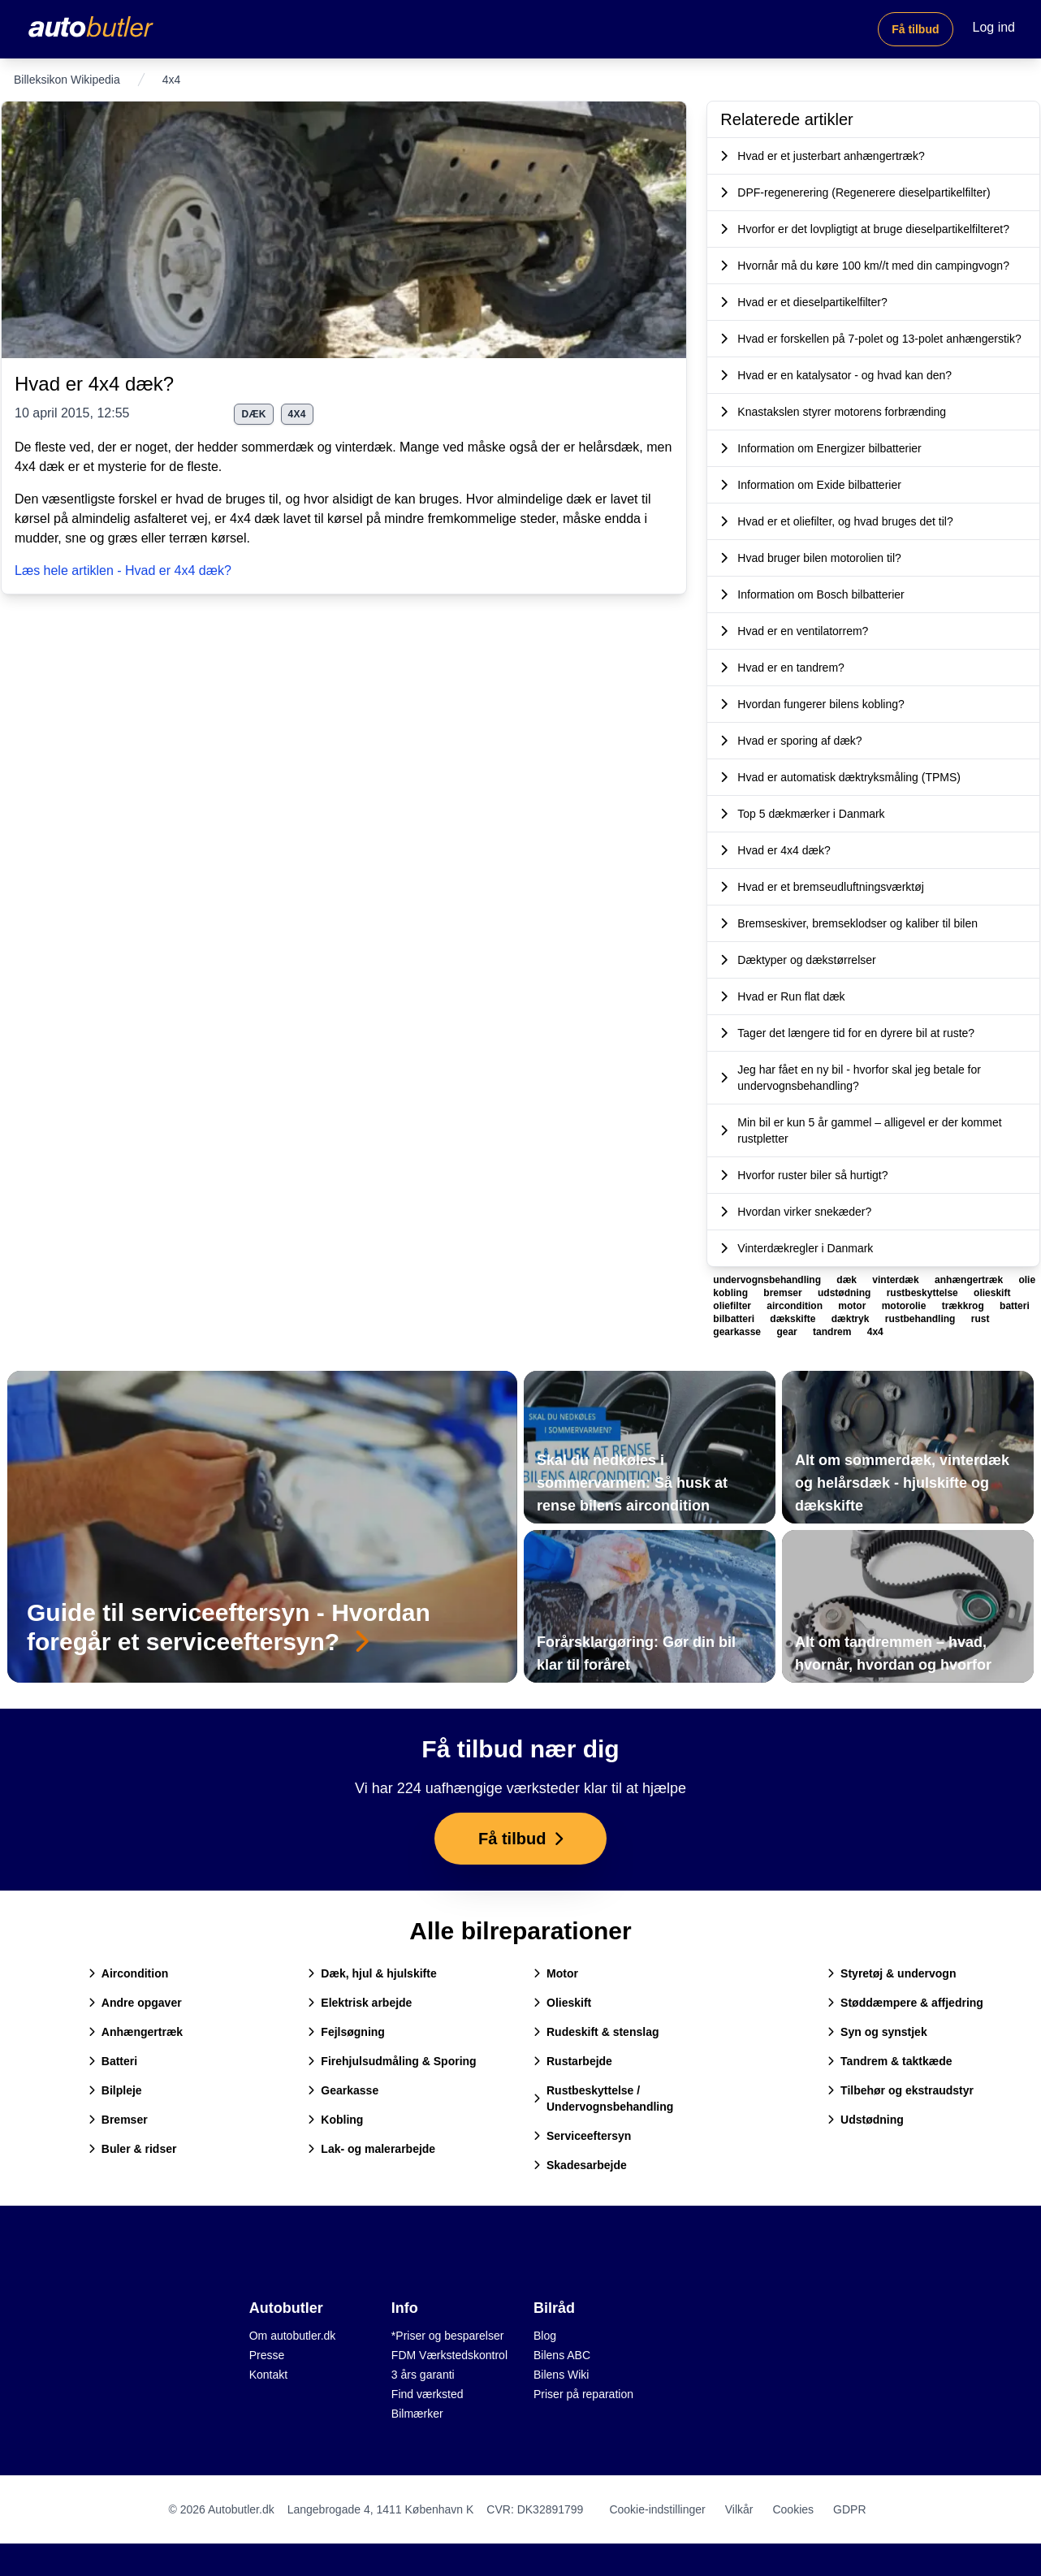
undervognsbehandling (768, 1280)
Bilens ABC (561, 2355)
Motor (555, 1973)
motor (853, 1306)
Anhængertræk (136, 2031)
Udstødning (865, 2119)
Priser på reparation (583, 2394)
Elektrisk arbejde (360, 2002)
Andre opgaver (135, 2002)
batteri (1015, 1306)
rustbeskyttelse (924, 1293)
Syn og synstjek (877, 2031)
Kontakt (268, 2374)
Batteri (113, 2061)
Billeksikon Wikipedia (67, 79)
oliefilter (733, 1306)
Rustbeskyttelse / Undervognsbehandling (603, 2098)
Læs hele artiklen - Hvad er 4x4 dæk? (123, 570)
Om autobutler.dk (292, 2335)
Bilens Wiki (561, 2374)
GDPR (849, 2509)
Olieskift (562, 2002)
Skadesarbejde (580, 2165)
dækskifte (794, 1319)
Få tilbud (915, 29)
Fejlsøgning (346, 2031)
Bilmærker (417, 2413)
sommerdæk (277, 447)
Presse (267, 2355)
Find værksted (427, 2394)
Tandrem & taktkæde (889, 2061)
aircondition (796, 1306)
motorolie (905, 1306)
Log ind (994, 27)
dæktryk (852, 1319)
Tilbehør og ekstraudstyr (900, 2090)
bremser (784, 1293)
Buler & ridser (133, 2148)
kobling (731, 1293)
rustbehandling (921, 1319)
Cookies (793, 2509)
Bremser (118, 2119)
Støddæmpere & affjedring (905, 2002)
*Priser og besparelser (447, 2335)
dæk (253, 414)
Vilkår (739, 2509)
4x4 (297, 414)
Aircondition (128, 1973)
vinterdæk (363, 447)
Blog (544, 2335)
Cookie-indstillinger (657, 2509)
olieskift (992, 1293)
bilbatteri (735, 1319)
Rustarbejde (572, 2061)
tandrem (833, 1332)
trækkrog (964, 1306)
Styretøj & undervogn (891, 1973)
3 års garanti (423, 2374)
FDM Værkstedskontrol (449, 2355)
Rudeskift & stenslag (596, 2031)
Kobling (335, 2119)
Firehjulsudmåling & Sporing (392, 2061)
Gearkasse (343, 2090)
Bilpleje (115, 2090)
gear (788, 1332)
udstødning (846, 1293)
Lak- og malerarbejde (371, 2148)
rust (980, 1319)
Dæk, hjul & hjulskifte (372, 1973)
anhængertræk (970, 1280)
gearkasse (738, 1332)
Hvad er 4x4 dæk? (94, 384)
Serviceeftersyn (582, 2135)
